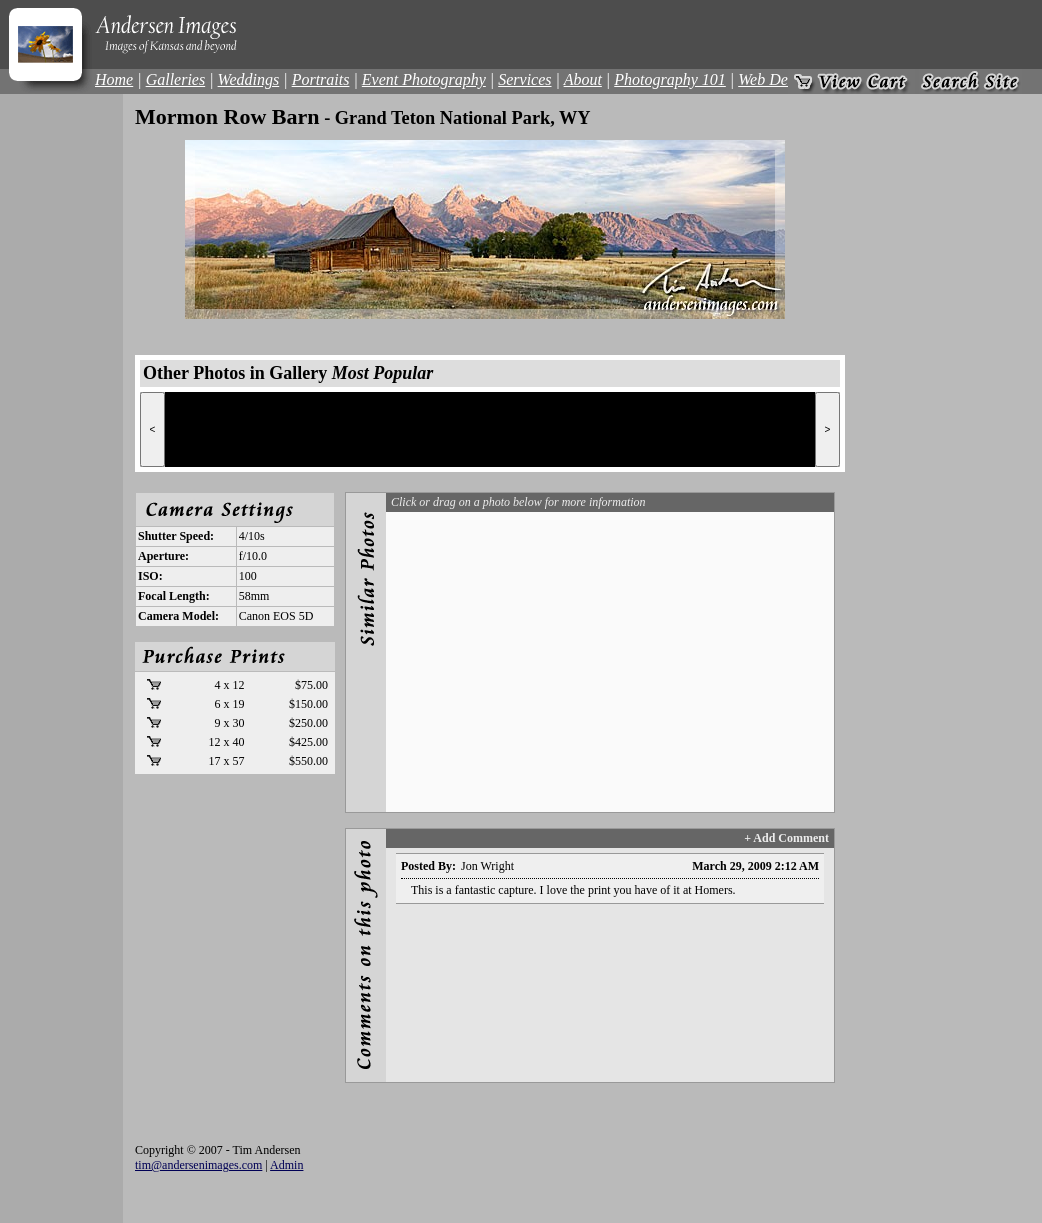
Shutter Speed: (176, 536)
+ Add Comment (786, 838)
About (583, 79)
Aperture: (163, 556)
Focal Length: (174, 596)
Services (524, 79)
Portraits (321, 79)
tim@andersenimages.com (198, 1165)
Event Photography (424, 79)
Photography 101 (670, 79)
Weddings (249, 79)
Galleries (176, 79)
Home (114, 79)
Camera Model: (178, 616)
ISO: (150, 576)
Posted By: (428, 866)
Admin (286, 1165)
